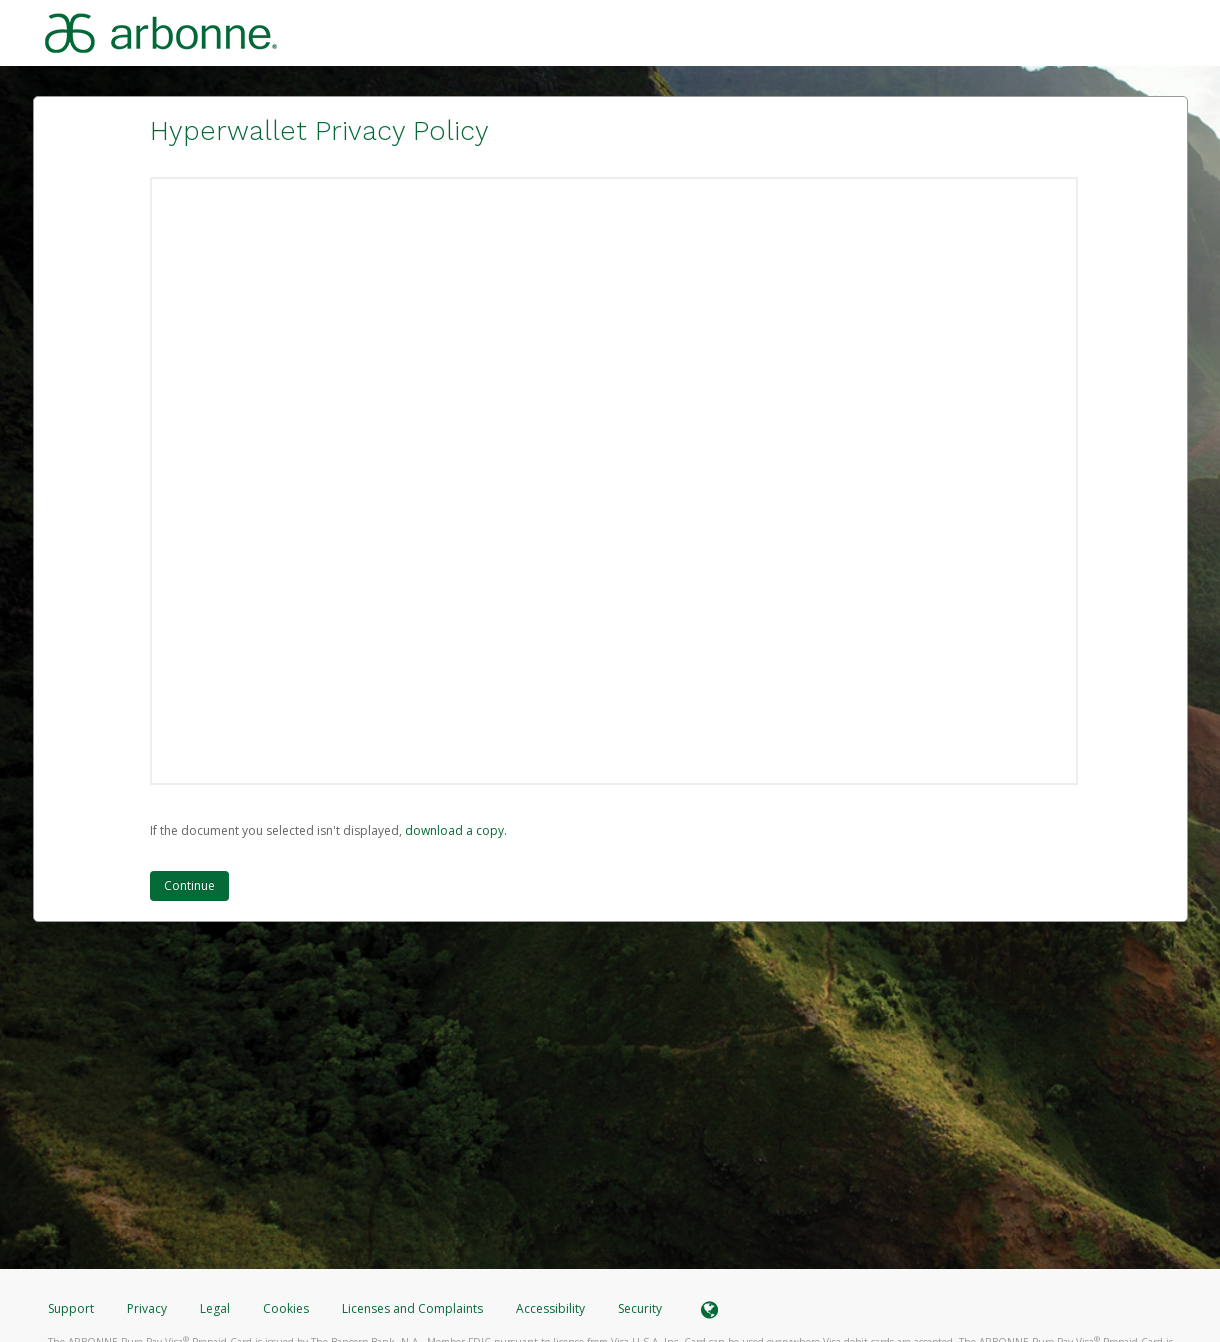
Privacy (147, 1308)
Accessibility (550, 1308)
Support (71, 1308)
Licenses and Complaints (414, 1308)
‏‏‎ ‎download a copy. (454, 830)
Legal (215, 1308)
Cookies (286, 1308)
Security (640, 1308)
